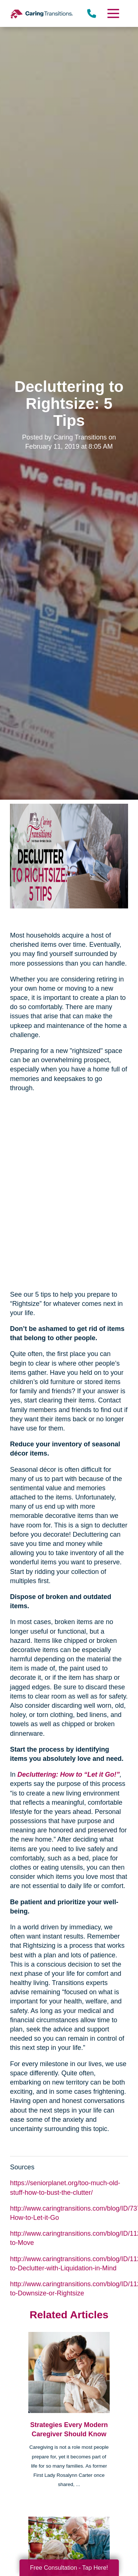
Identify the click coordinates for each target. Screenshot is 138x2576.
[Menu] (112, 13)
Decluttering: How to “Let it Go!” (68, 1774)
